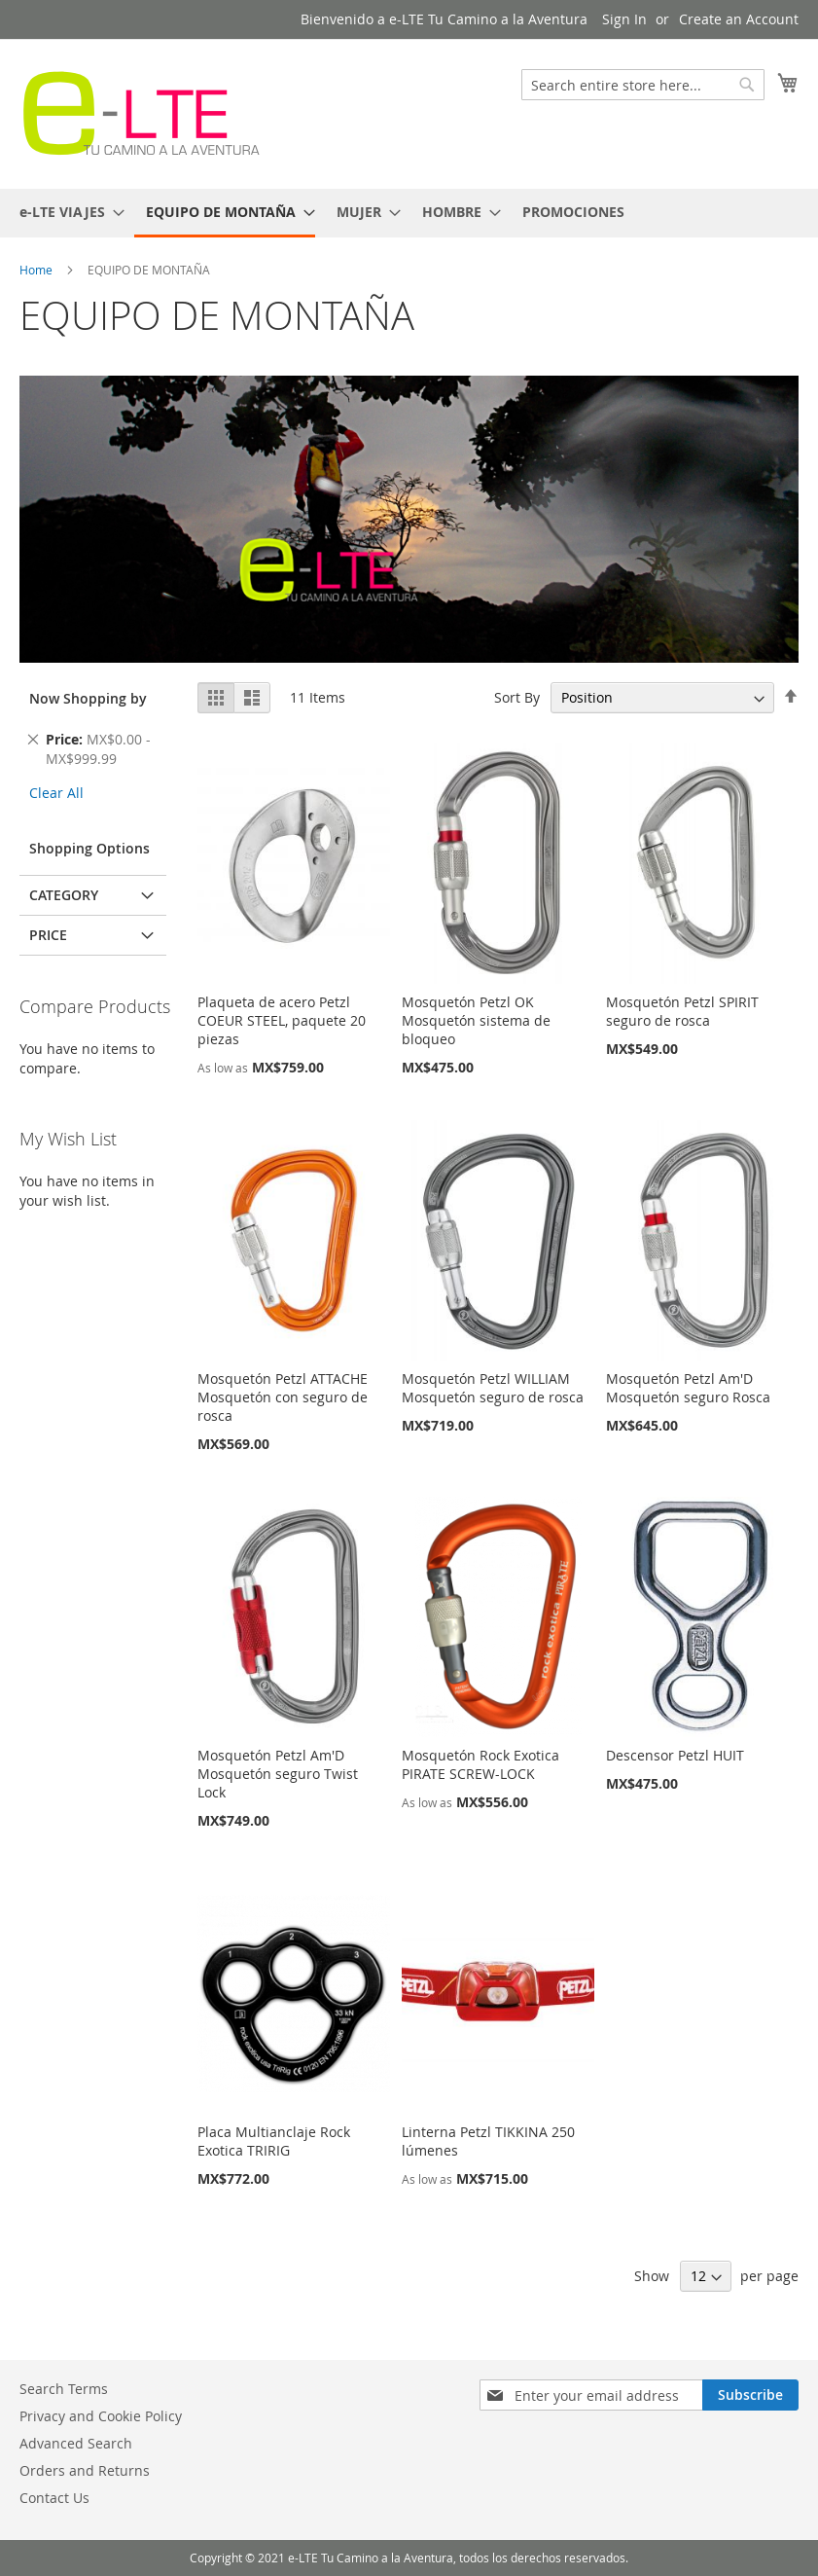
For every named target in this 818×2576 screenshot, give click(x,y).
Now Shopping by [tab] (88, 698)
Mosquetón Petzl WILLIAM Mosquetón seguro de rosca (493, 1387)
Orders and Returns (84, 2470)
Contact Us (54, 2497)
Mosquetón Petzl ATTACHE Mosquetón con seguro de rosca (282, 1397)
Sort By (517, 697)
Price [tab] (48, 934)
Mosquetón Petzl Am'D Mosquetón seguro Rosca (688, 1387)
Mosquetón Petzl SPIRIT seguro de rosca (682, 1011)
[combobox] (643, 84)
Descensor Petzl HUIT (675, 1755)
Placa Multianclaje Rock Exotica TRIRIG (273, 2140)
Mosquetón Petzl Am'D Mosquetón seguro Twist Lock (277, 1773)
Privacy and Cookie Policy (100, 2416)
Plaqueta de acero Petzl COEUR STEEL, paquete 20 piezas (281, 1020)
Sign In (624, 19)
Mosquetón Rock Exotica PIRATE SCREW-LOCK (480, 1764)
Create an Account (739, 19)
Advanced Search (75, 2443)
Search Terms (63, 2388)
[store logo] (141, 112)
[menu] (409, 213)
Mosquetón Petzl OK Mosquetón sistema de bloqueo (476, 1020)
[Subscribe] (750, 2395)
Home (37, 269)
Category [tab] (63, 895)
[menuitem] (66, 212)
